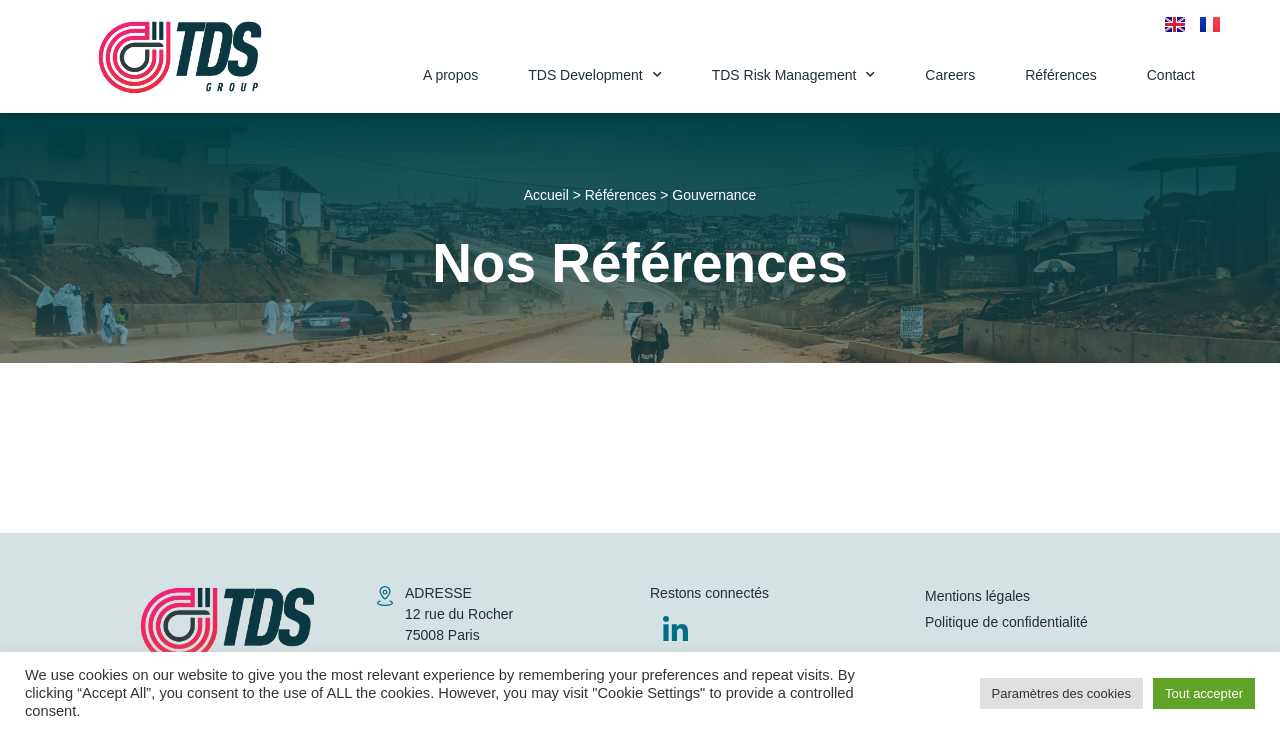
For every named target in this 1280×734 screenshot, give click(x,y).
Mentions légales (977, 596)
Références (1061, 75)
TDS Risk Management (794, 75)
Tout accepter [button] (1204, 693)
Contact (1171, 75)
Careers (950, 75)
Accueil (546, 195)
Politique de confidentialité (1006, 622)
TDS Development (594, 75)
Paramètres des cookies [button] (1061, 693)
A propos (450, 75)
